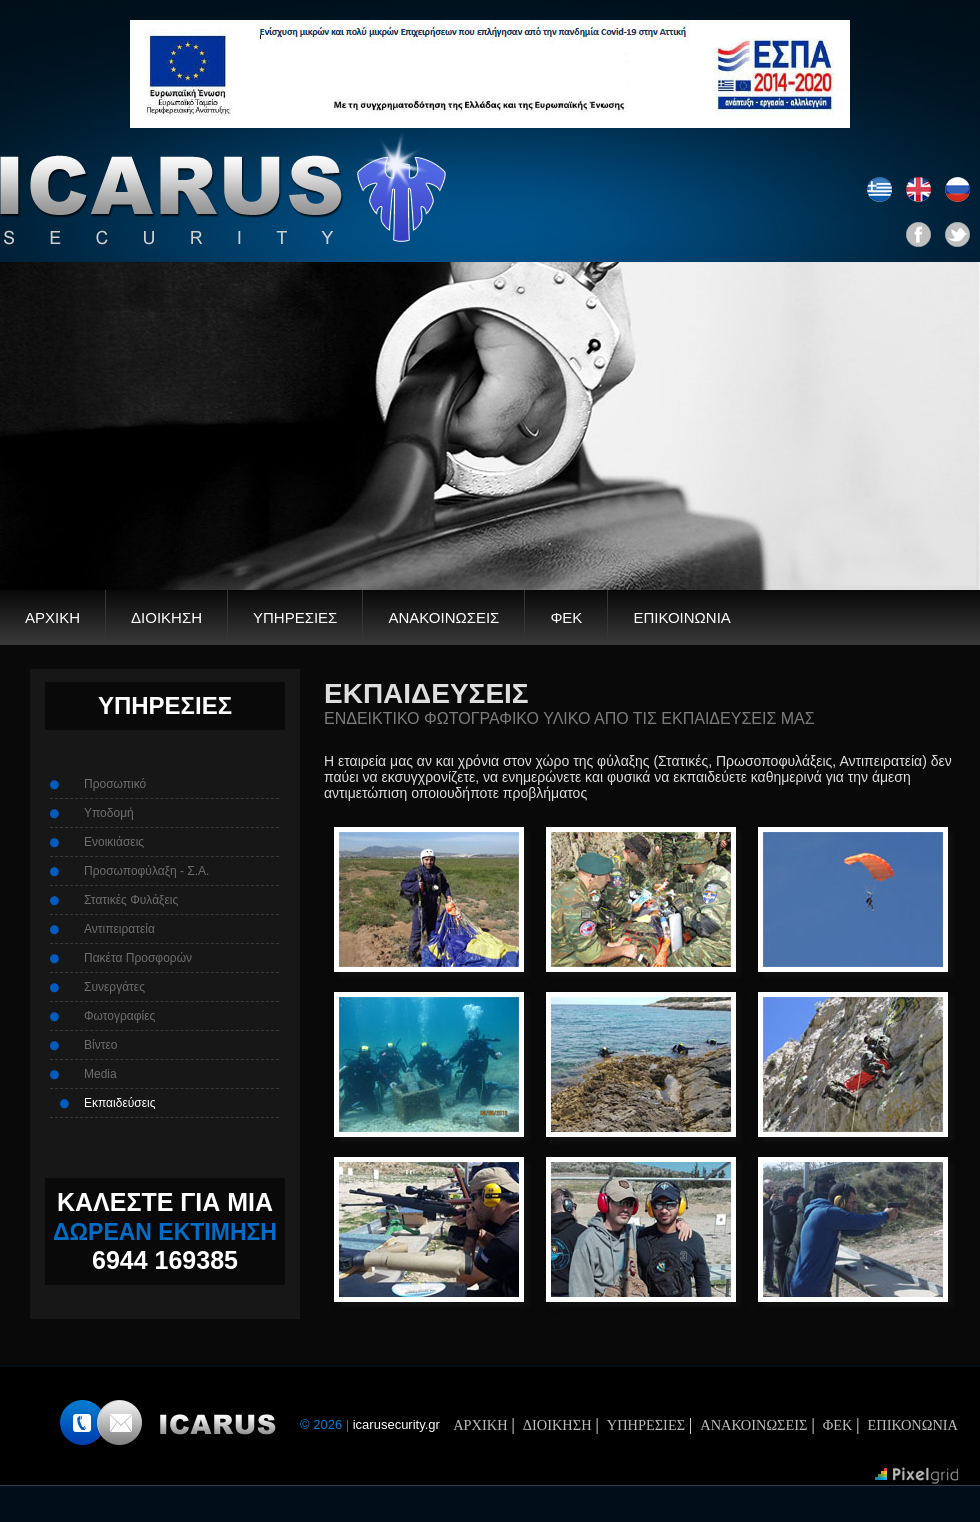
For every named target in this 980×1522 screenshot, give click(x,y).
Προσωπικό (115, 784)
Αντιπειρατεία (119, 929)
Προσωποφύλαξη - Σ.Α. (146, 871)
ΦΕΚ (566, 617)
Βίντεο (100, 1045)
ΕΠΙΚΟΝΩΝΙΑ (913, 1425)
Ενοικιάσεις (114, 842)
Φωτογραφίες (119, 1016)
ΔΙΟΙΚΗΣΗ (166, 617)
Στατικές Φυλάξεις (131, 900)
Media (100, 1074)
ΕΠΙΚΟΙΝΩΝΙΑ (681, 617)
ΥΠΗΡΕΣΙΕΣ (295, 617)
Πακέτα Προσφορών (138, 958)
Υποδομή (109, 813)
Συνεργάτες (114, 987)
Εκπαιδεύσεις (120, 1103)
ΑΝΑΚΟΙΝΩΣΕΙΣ (443, 617)
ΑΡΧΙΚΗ (52, 617)
